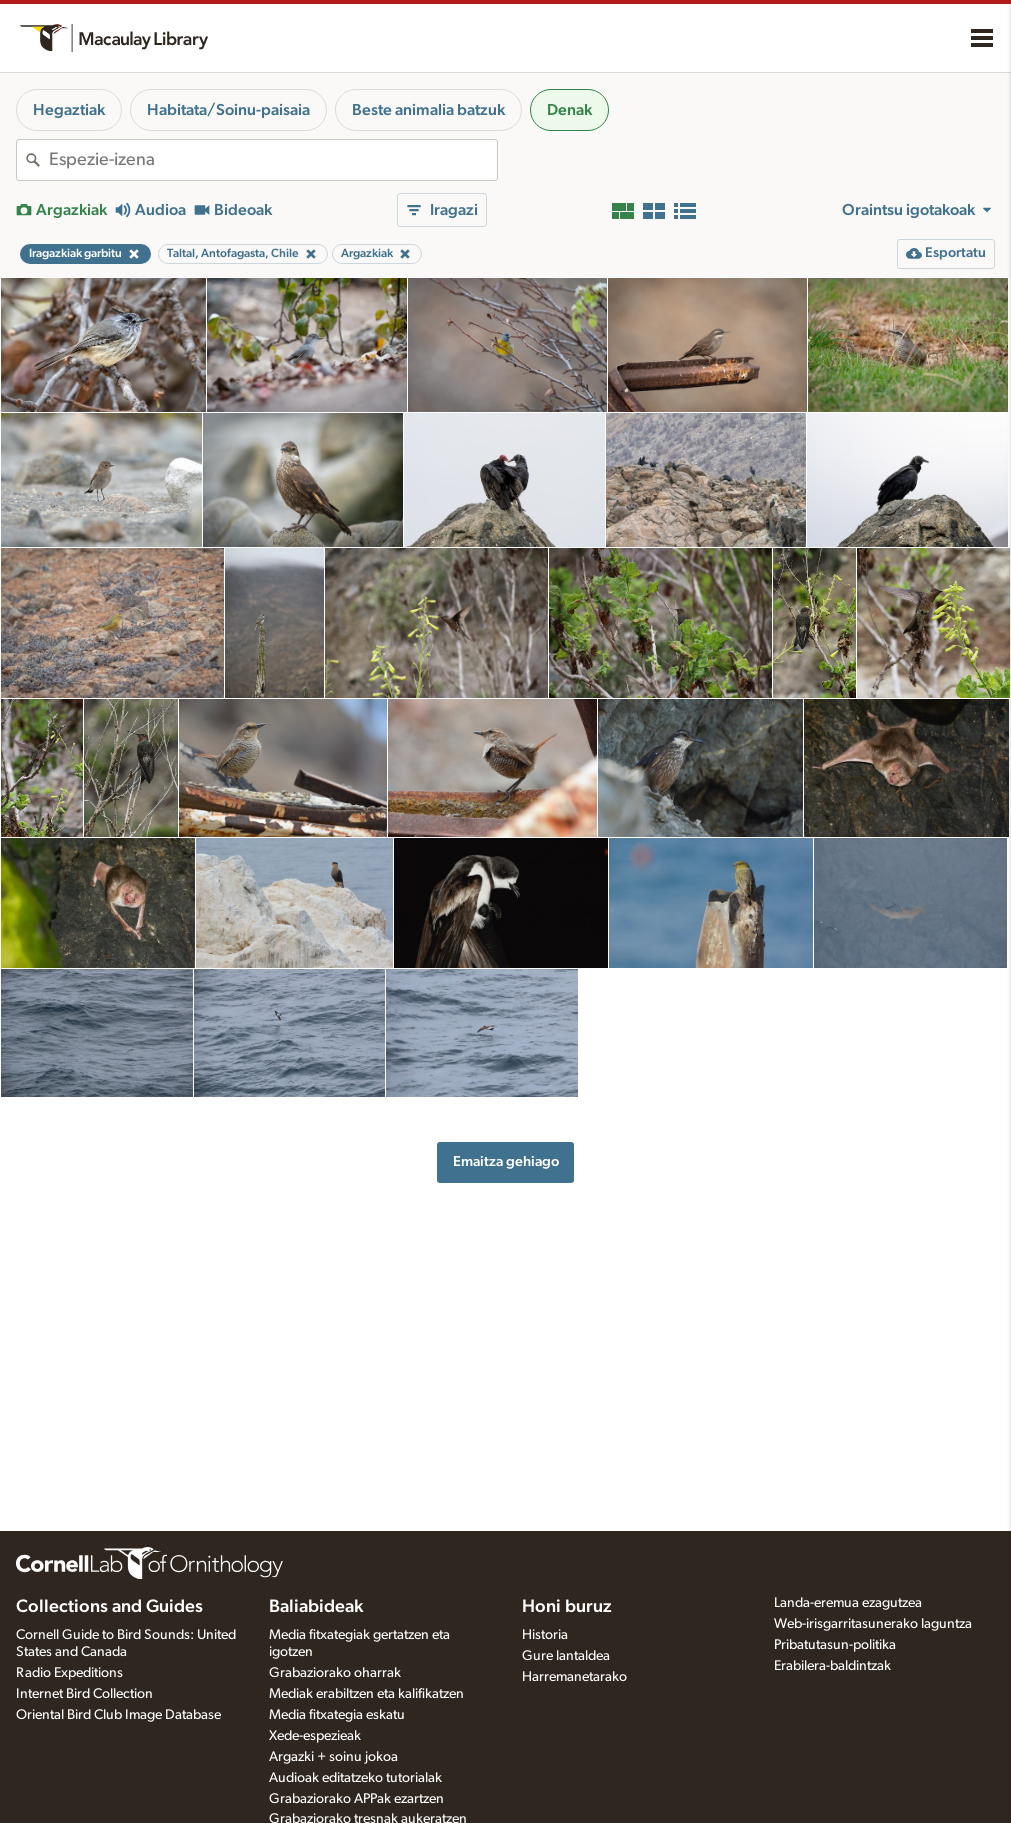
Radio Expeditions (69, 1673)
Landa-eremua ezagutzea (848, 1603)
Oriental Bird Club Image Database (118, 1715)
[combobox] (273, 160)
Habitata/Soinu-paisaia (228, 110)
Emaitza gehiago (506, 1161)
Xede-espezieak (315, 1736)
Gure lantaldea (566, 1656)
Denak (569, 110)
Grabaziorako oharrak (335, 1673)
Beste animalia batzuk (428, 110)
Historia (545, 1635)
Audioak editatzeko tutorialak (355, 1778)
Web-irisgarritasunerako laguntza (873, 1624)
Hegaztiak (69, 110)
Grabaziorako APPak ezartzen (356, 1799)
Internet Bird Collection (84, 1694)
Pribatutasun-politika (835, 1645)
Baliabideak (316, 1607)
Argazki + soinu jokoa (333, 1757)
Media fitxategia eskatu (337, 1715)
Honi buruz (567, 1607)
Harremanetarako (574, 1677)
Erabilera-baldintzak (832, 1666)
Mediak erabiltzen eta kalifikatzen (366, 1694)
